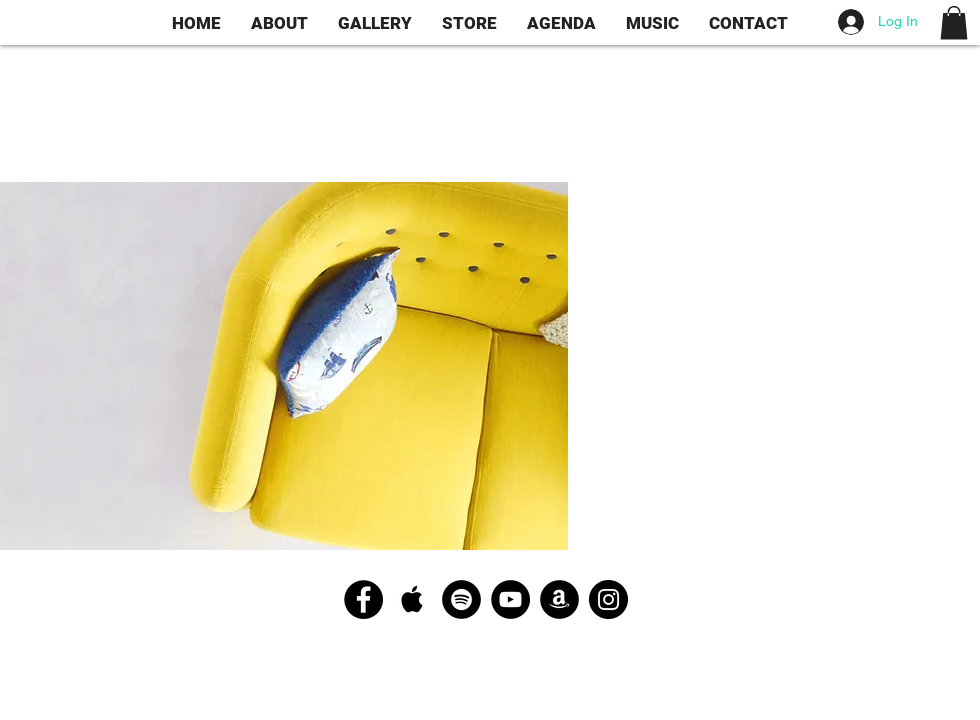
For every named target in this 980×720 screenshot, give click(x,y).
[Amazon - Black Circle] (559, 599)
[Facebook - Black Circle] (363, 599)
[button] (954, 22)
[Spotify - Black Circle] (461, 599)
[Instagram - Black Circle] (608, 599)
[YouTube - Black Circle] (510, 599)
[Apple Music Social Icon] (412, 599)
